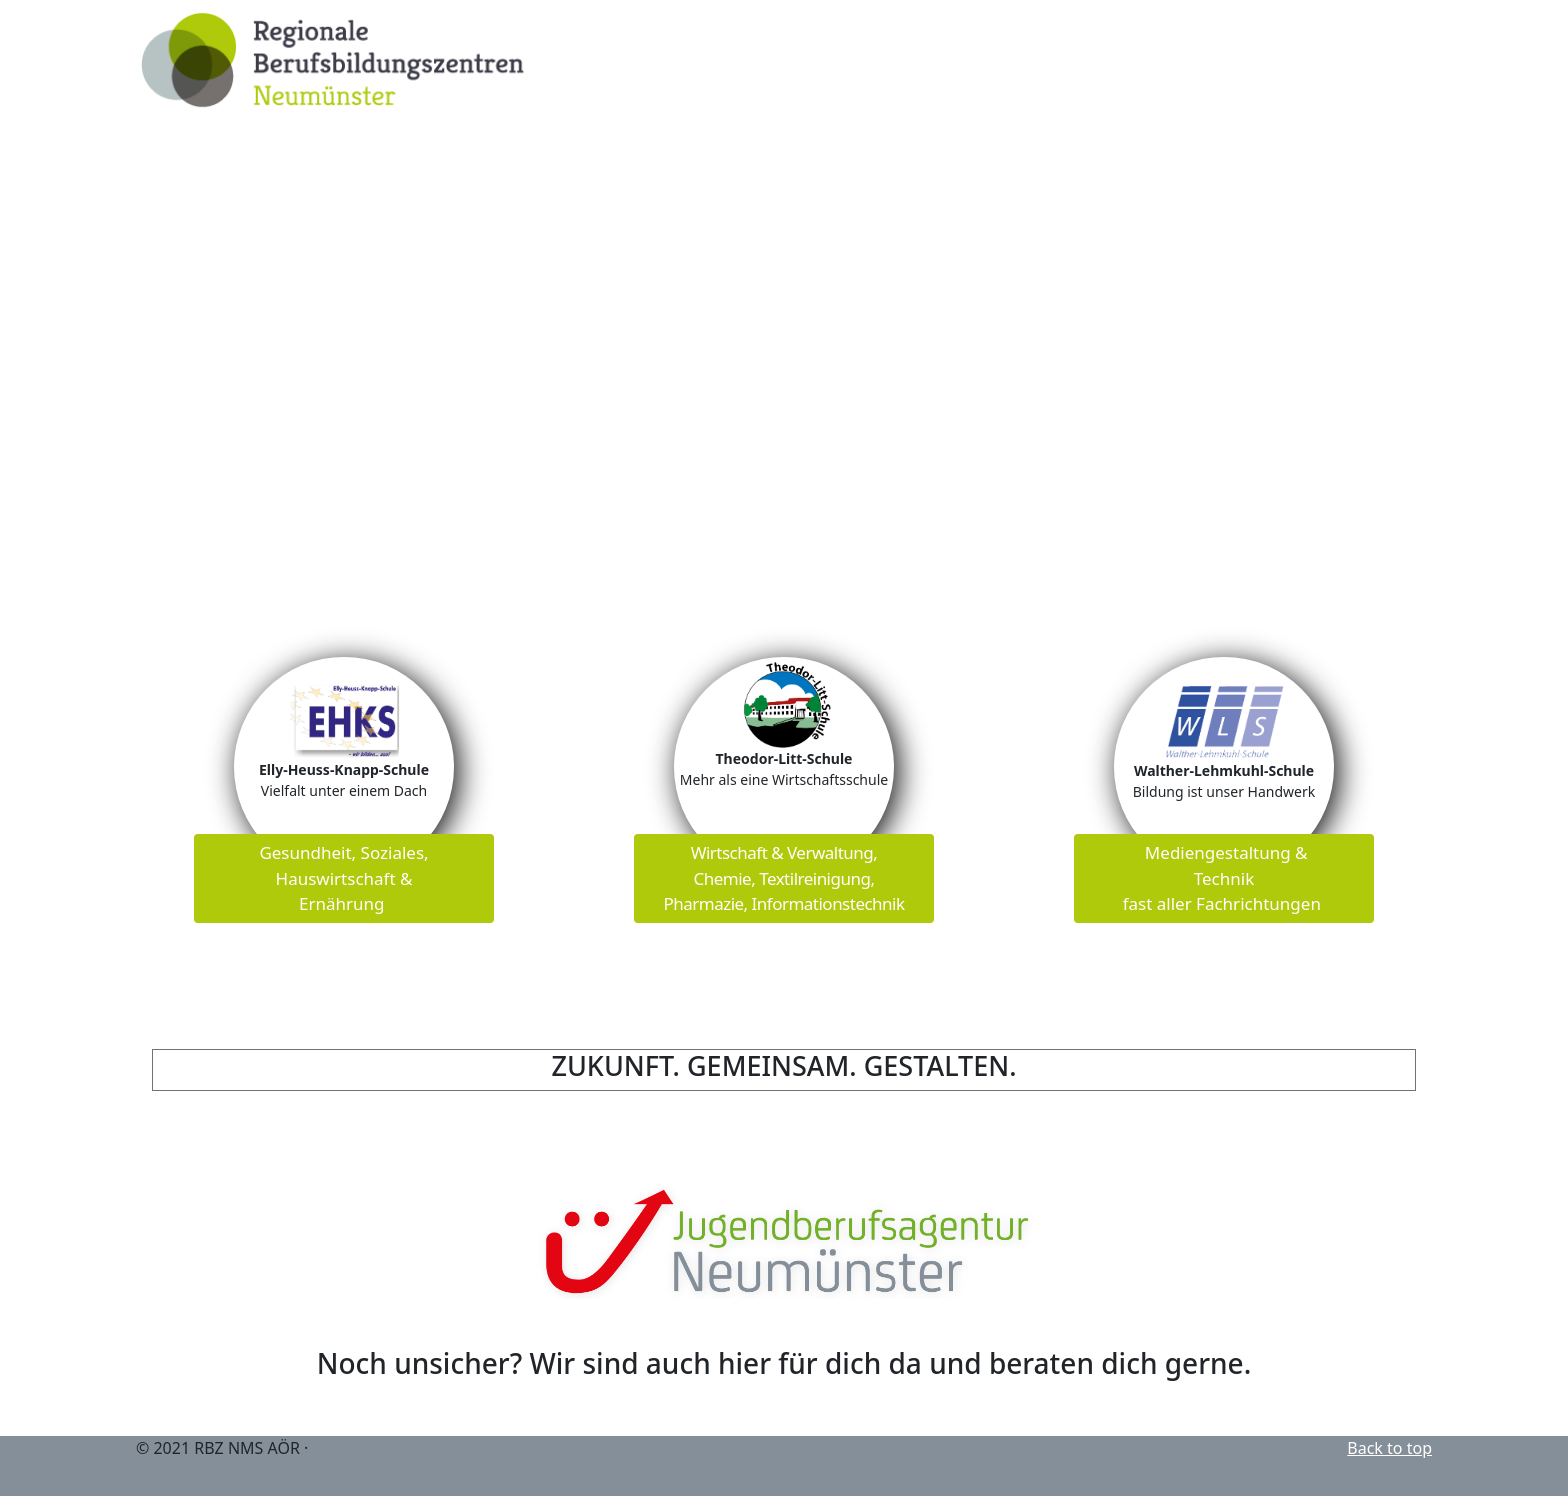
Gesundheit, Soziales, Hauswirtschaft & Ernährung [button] (343, 878)
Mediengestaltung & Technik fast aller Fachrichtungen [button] (1224, 878)
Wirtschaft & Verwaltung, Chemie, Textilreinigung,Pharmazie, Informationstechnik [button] (783, 878)
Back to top (1389, 1448)
